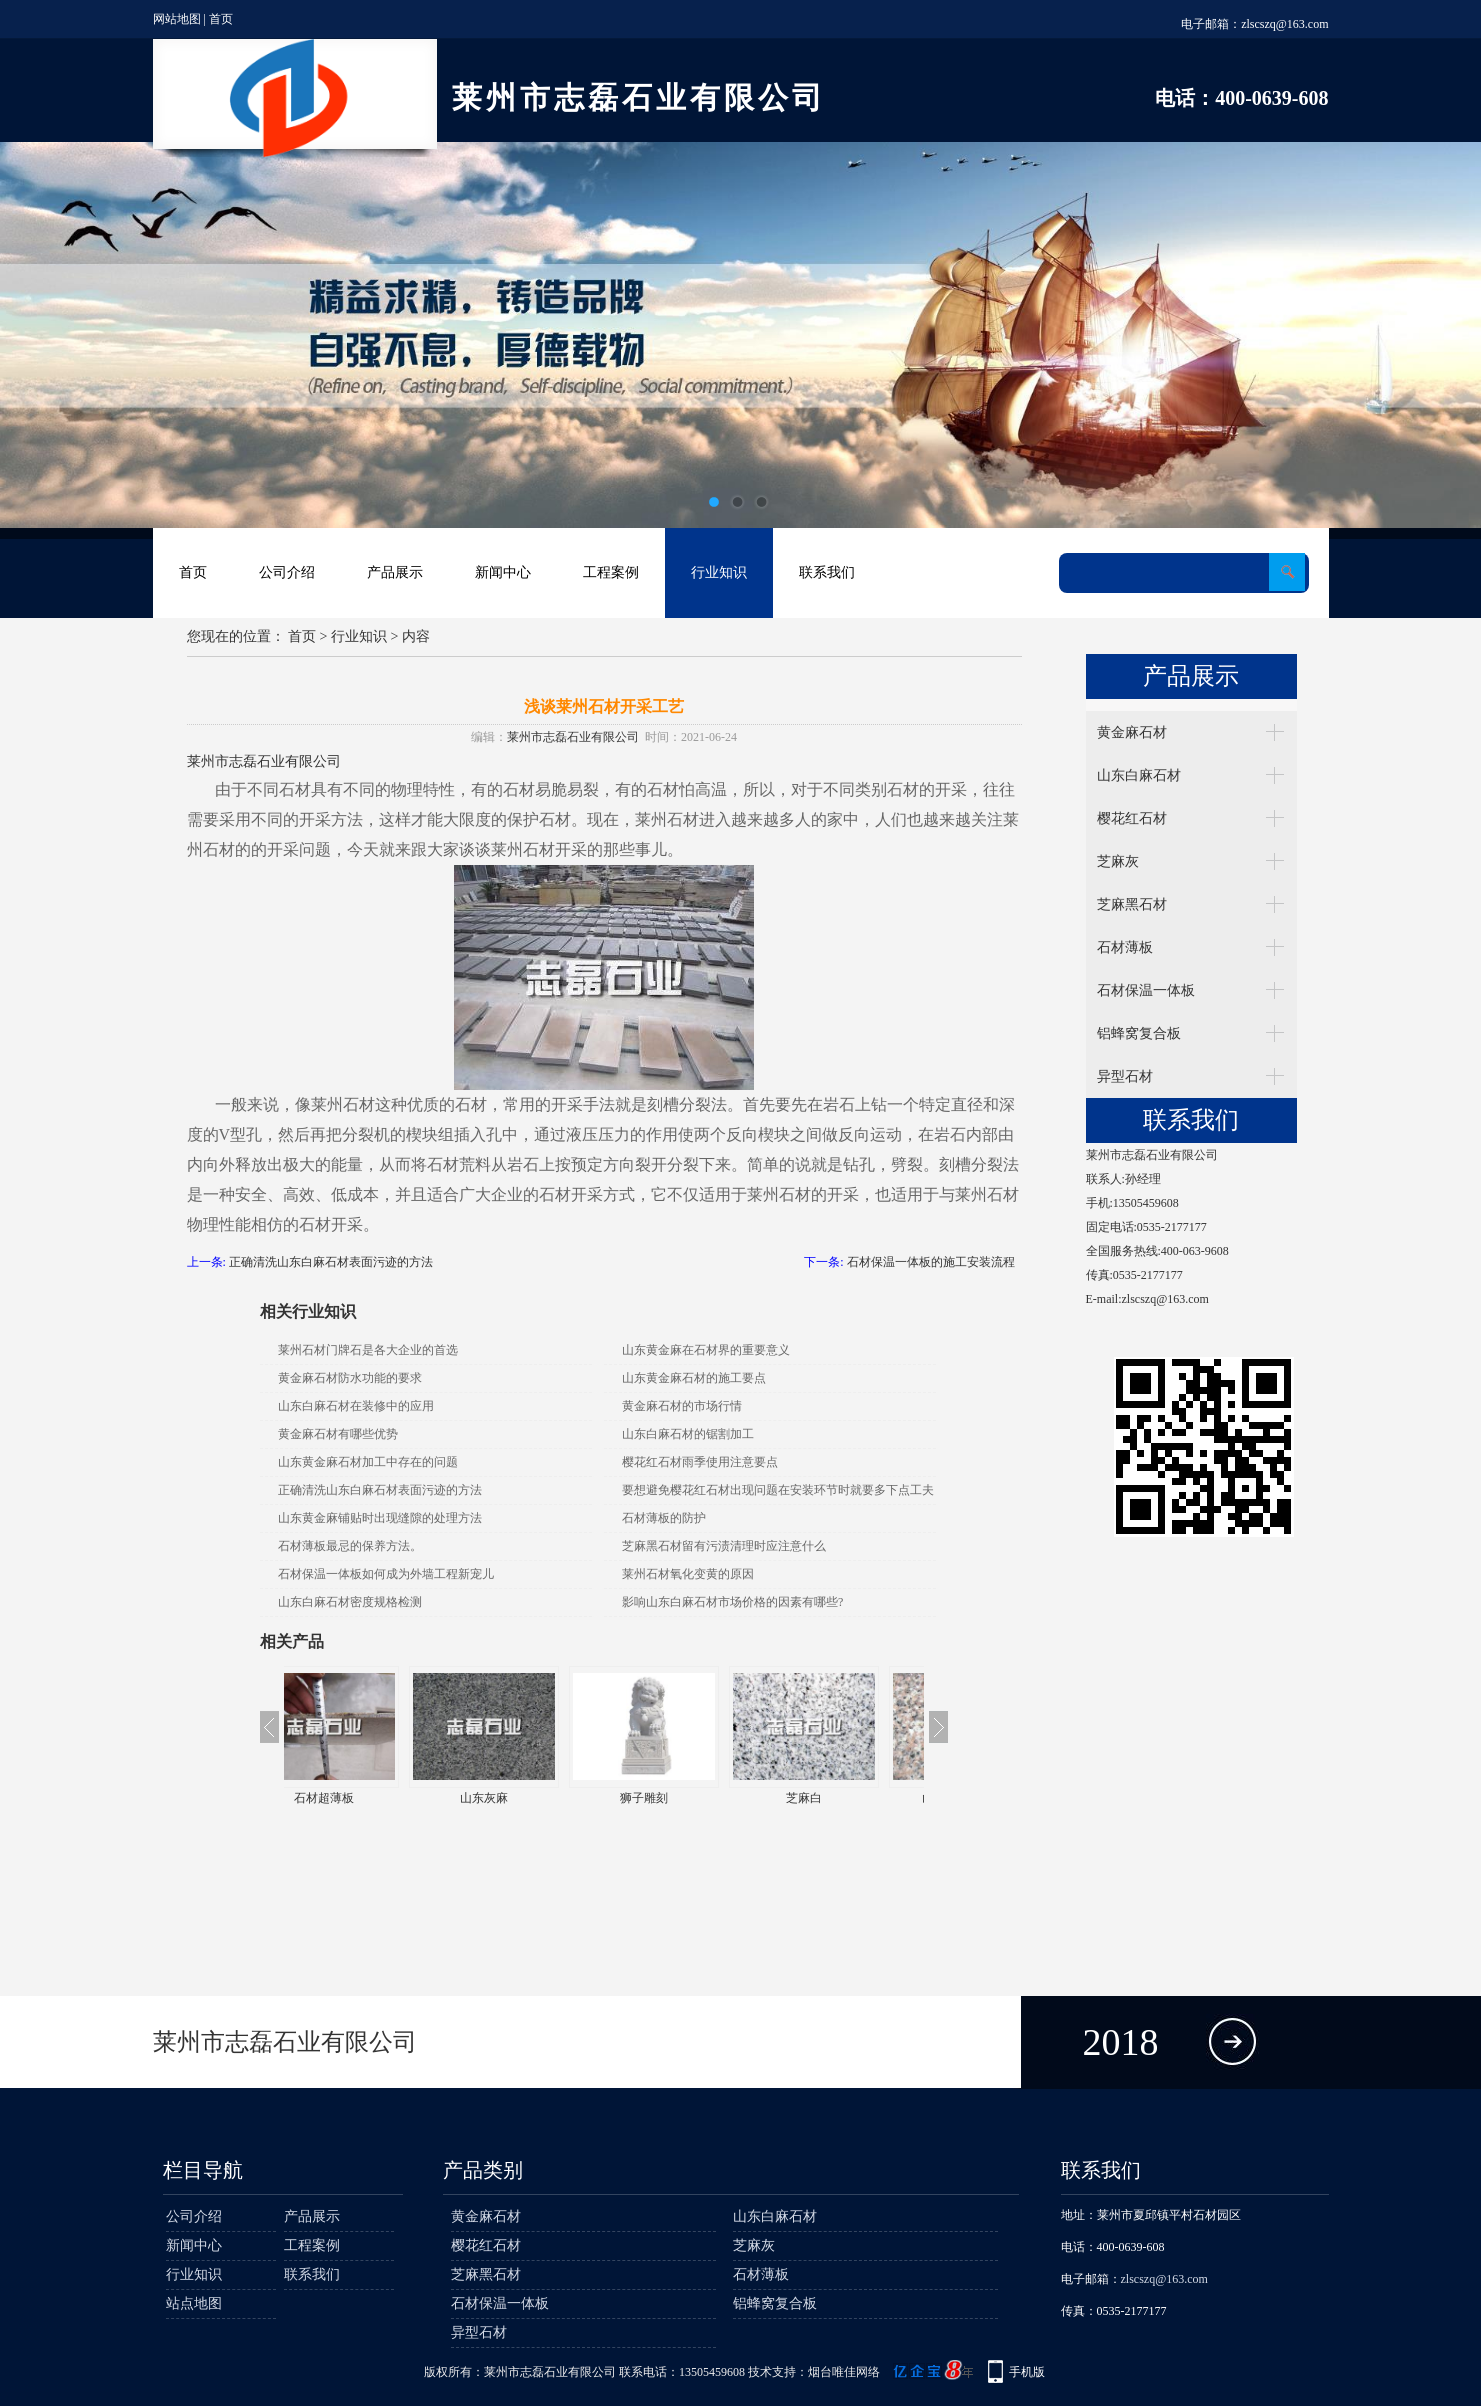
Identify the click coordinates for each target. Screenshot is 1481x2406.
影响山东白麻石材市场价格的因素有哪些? (732, 1602)
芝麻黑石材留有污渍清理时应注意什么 (724, 1546)
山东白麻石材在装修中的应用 (356, 1406)
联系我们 (827, 572)
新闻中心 (503, 572)
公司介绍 (287, 572)
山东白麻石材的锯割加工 (688, 1434)
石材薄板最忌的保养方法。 (350, 1546)
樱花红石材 (1132, 818)
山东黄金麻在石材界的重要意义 (706, 1350)
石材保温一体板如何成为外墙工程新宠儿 (386, 1574)
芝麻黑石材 (1132, 904)
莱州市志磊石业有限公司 (573, 737)
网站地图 (177, 19)
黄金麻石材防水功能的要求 (350, 1378)
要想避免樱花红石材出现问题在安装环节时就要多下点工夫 (778, 1490)
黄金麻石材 (1132, 732)
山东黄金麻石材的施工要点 (694, 1378)
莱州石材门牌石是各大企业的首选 (368, 1350)
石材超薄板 (364, 1798)
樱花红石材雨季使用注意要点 (700, 1462)
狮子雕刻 (684, 1798)
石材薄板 (1125, 947)
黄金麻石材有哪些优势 (338, 1434)
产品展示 (395, 572)
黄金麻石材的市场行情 (682, 1406)
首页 (221, 19)
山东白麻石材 (1139, 775)
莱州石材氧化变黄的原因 (688, 1574)
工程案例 (611, 572)
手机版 (1027, 2372)
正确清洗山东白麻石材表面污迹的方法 (331, 1262)
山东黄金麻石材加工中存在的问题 (368, 1462)
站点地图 (194, 2303)
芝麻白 (844, 1798)
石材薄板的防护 (664, 1518)
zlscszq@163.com (1284, 24)
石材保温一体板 (1146, 990)
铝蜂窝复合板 (1139, 1033)
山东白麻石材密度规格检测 (350, 1602)
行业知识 (719, 572)
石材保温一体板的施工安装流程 (931, 1262)
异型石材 (1125, 1076)
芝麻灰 (1118, 861)
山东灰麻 (524, 1798)
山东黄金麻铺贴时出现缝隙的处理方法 (380, 1518)
